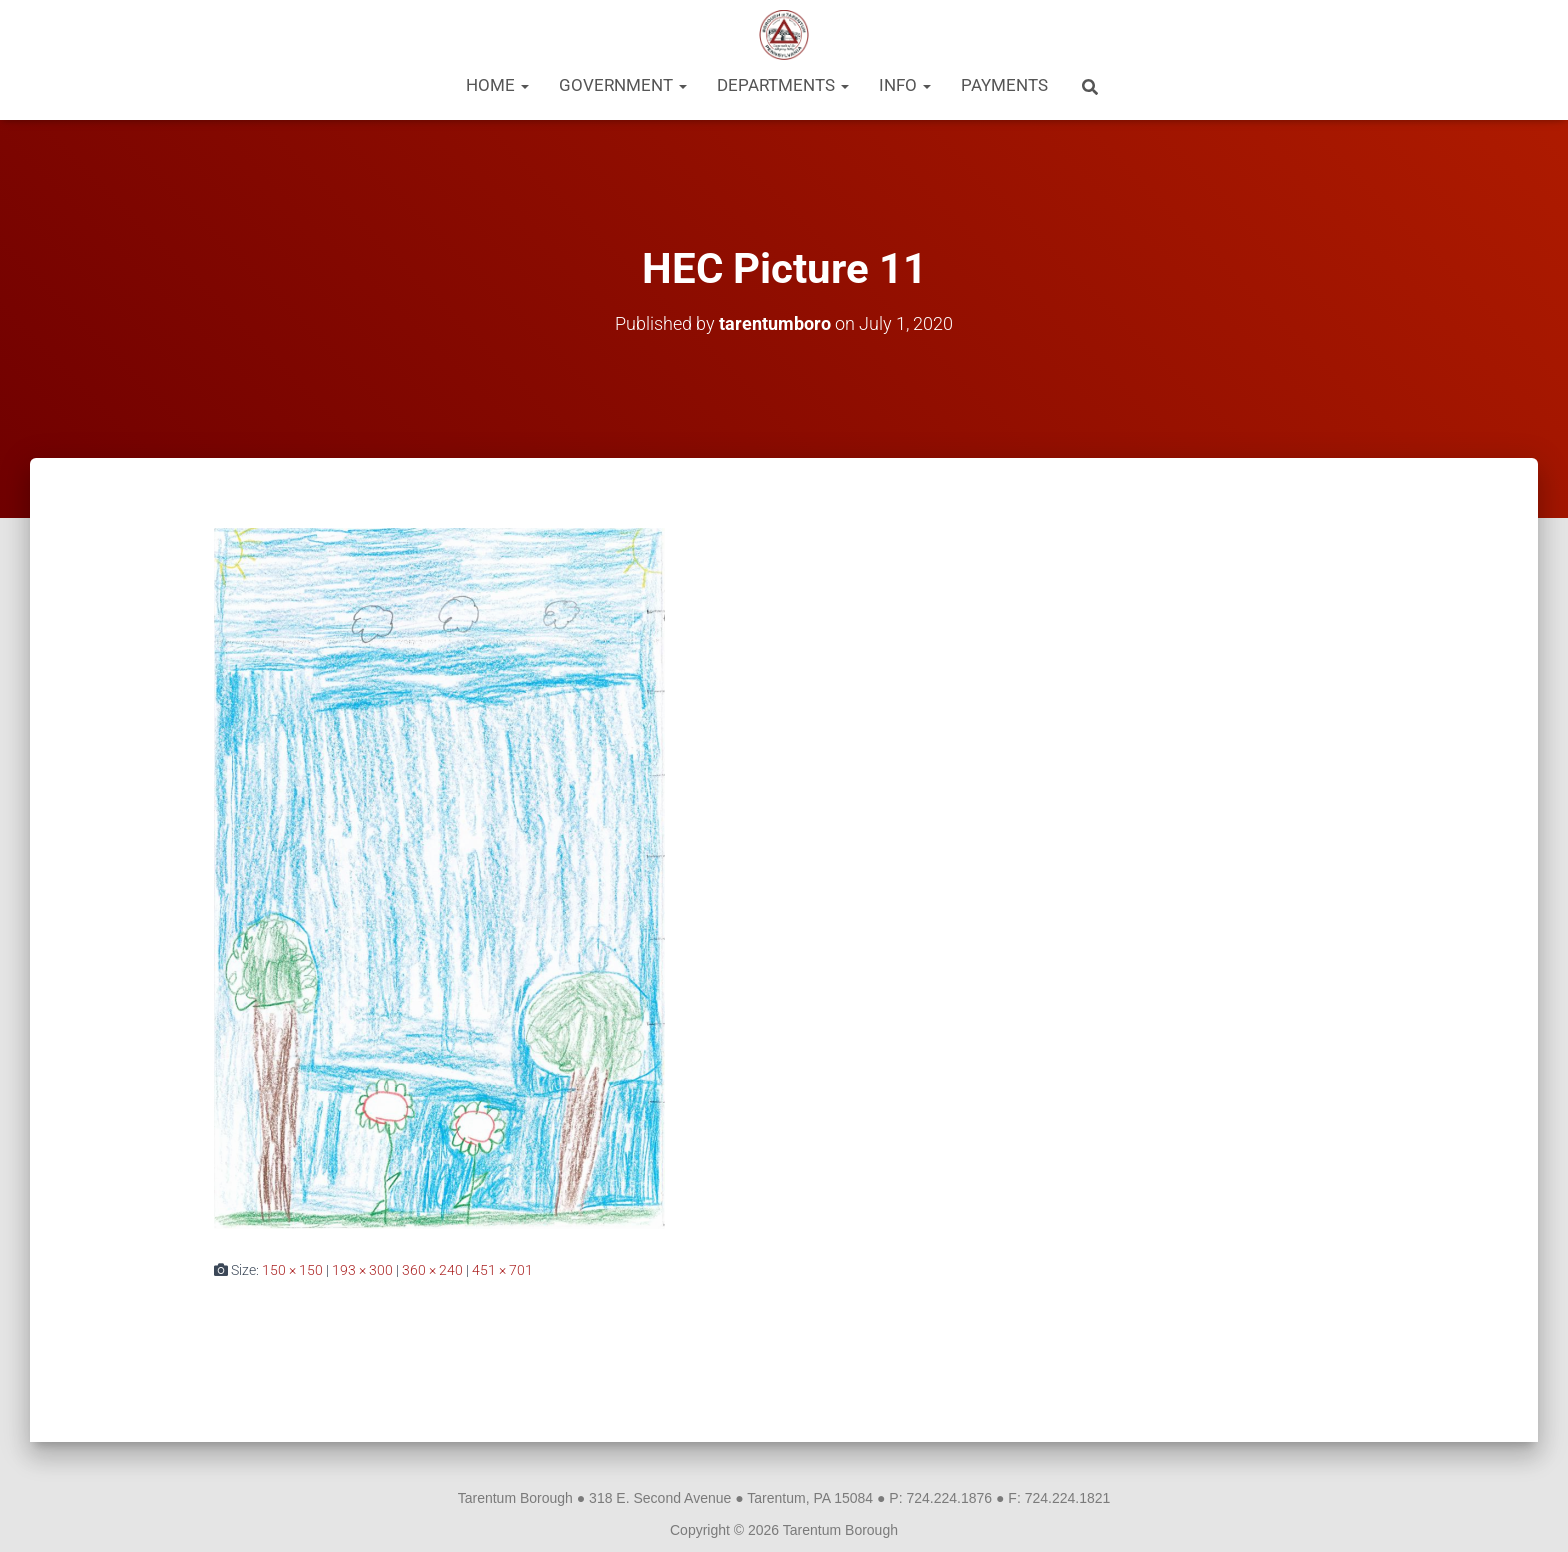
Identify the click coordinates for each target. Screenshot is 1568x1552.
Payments (1004, 85)
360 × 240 (432, 1270)
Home (497, 85)
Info (905, 85)
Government (623, 85)
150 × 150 (292, 1270)
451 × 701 (502, 1270)
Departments (783, 85)
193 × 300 (362, 1270)
